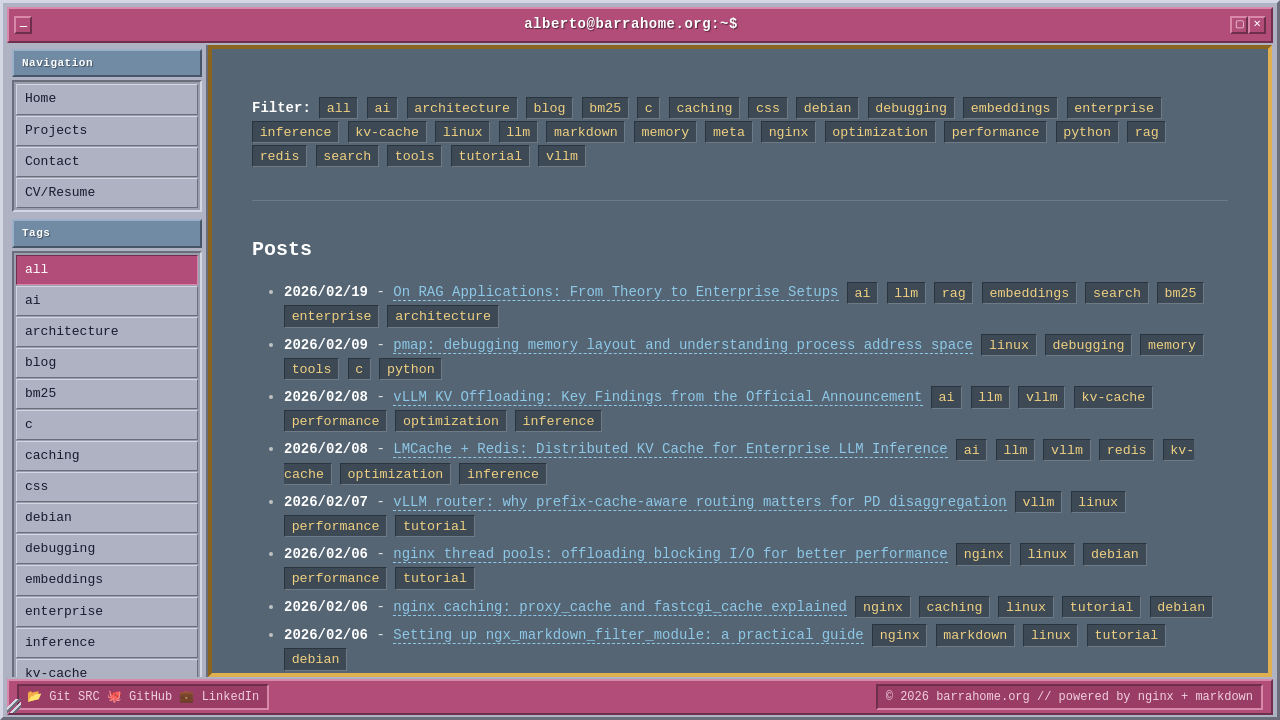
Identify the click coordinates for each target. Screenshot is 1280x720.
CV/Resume (60, 193)
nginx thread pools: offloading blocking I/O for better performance (670, 554)
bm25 (40, 394)
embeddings (64, 580)
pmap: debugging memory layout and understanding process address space (683, 345)
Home (40, 99)
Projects (56, 131)
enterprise (64, 612)
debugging (60, 549)
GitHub (150, 696)
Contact (52, 162)
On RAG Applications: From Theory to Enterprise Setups (615, 292)
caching (52, 456)
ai (33, 301)
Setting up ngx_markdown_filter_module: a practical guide (628, 635)
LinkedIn (231, 696)
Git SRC (74, 696)
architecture (72, 332)
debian (48, 518)
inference (60, 643)
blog (40, 363)
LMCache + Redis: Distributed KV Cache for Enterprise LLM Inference (670, 449)
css (36, 487)
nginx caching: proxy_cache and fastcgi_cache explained (620, 607)
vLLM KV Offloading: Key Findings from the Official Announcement (657, 397)
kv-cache (56, 674)
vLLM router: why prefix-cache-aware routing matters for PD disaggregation (699, 502)
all (36, 270)
